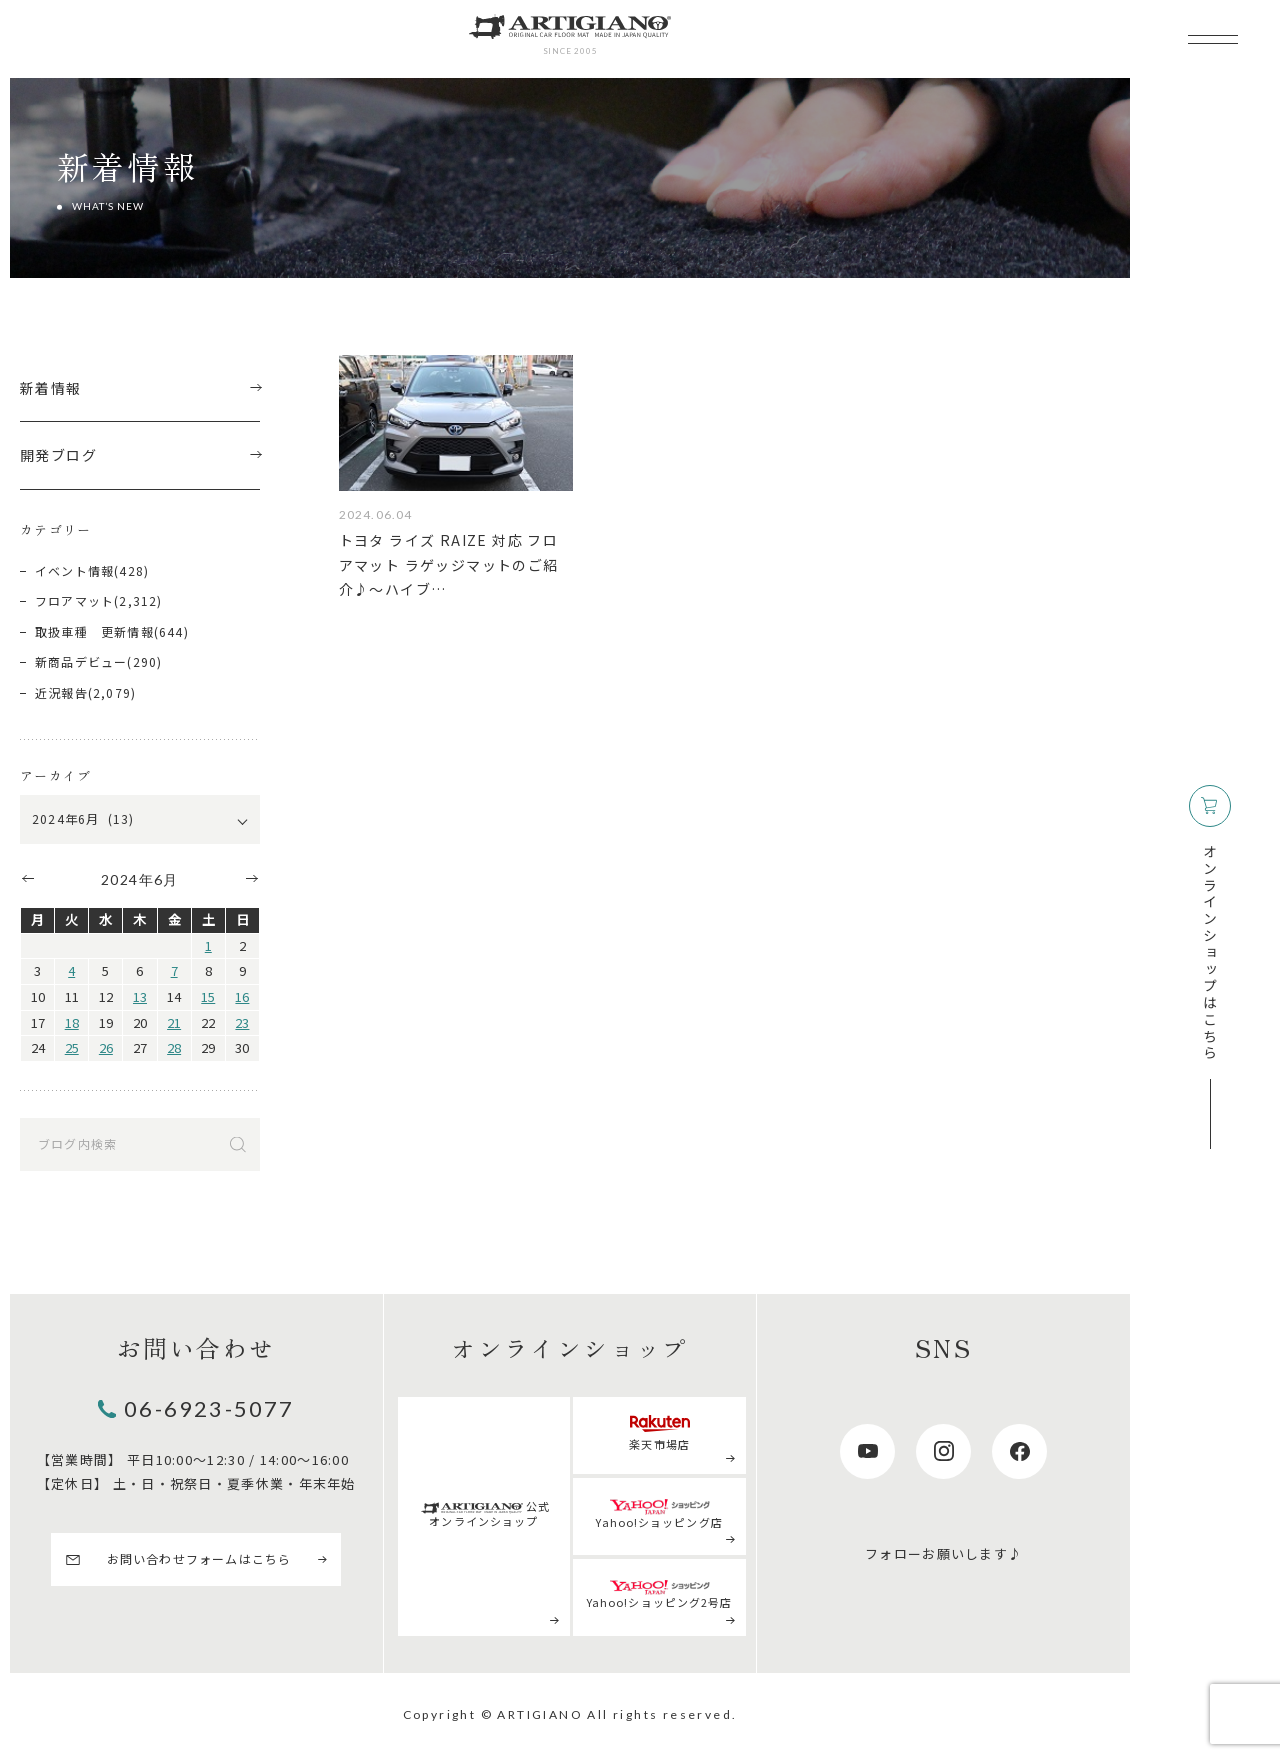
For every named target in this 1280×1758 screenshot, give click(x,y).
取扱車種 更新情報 (94, 631)
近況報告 (61, 692)
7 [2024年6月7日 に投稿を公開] (174, 970)
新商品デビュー (81, 661)
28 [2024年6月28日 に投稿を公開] (174, 1047)
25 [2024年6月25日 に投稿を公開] (72, 1047)
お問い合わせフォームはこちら (199, 1558)
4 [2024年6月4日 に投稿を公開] (71, 970)
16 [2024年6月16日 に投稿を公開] (242, 996)
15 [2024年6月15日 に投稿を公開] (208, 996)
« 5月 (27, 878)
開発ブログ (140, 455)
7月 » (253, 878)
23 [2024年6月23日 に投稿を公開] (242, 1022)
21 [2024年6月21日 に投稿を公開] (174, 1022)
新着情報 (140, 388)
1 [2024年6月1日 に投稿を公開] (208, 945)
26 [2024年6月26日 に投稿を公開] (106, 1047)
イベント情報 (74, 570)
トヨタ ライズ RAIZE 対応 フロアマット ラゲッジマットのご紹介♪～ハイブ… (449, 564)
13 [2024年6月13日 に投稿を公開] (140, 996)
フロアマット (74, 600)
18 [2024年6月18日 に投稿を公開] (72, 1022)
